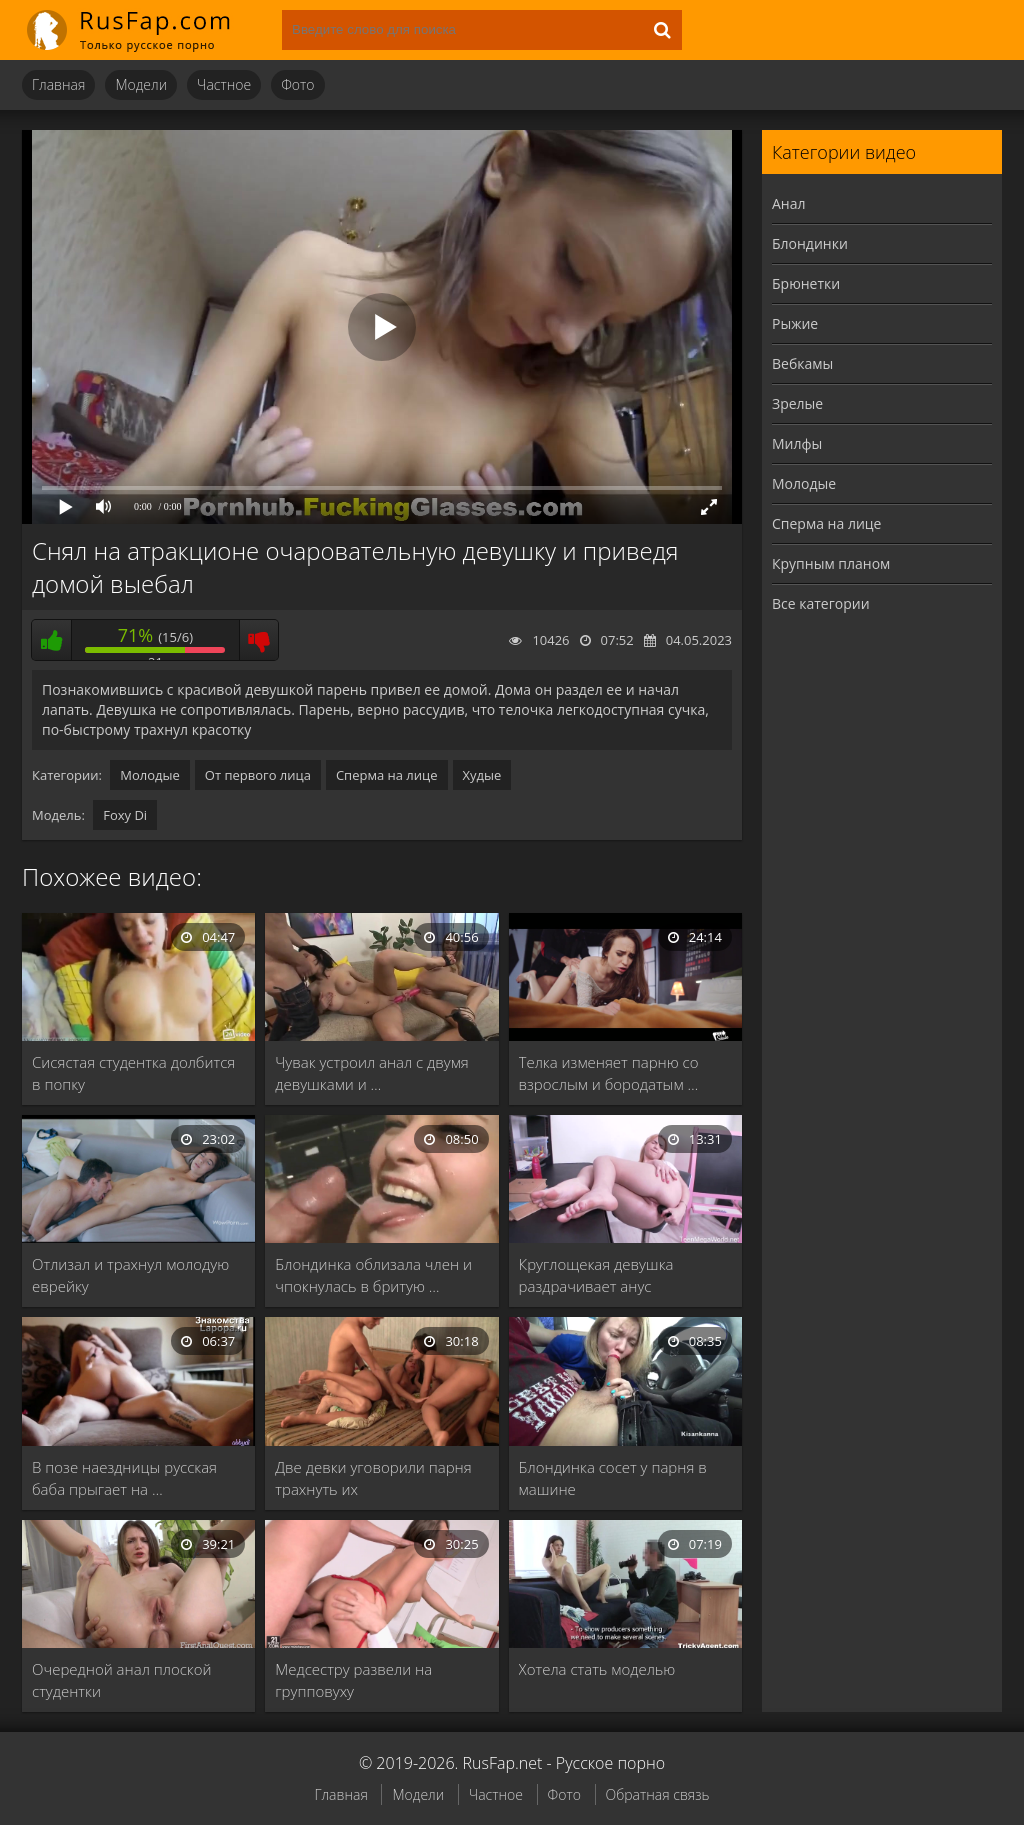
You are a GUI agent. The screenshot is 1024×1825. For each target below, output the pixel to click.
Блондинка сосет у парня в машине (613, 1478)
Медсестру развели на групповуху (353, 1680)
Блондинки (810, 243)
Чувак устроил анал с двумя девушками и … (371, 1073)
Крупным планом (831, 563)
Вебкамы (802, 363)
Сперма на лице (387, 775)
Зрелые (797, 403)
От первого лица (258, 775)
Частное (224, 84)
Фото (297, 84)
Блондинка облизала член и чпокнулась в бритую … (373, 1275)
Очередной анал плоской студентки (122, 1680)
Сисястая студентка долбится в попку (133, 1073)
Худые (482, 775)
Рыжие (795, 323)
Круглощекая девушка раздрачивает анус (596, 1275)
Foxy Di (125, 815)
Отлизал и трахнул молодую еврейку (130, 1275)
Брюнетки (806, 283)
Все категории (821, 603)
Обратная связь (658, 1794)
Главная (58, 84)
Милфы (797, 443)
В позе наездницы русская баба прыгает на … (124, 1478)
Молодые (150, 775)
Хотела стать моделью (597, 1669)
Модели (141, 84)
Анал (789, 203)
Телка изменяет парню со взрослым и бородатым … (609, 1073)
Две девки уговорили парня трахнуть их (373, 1478)
